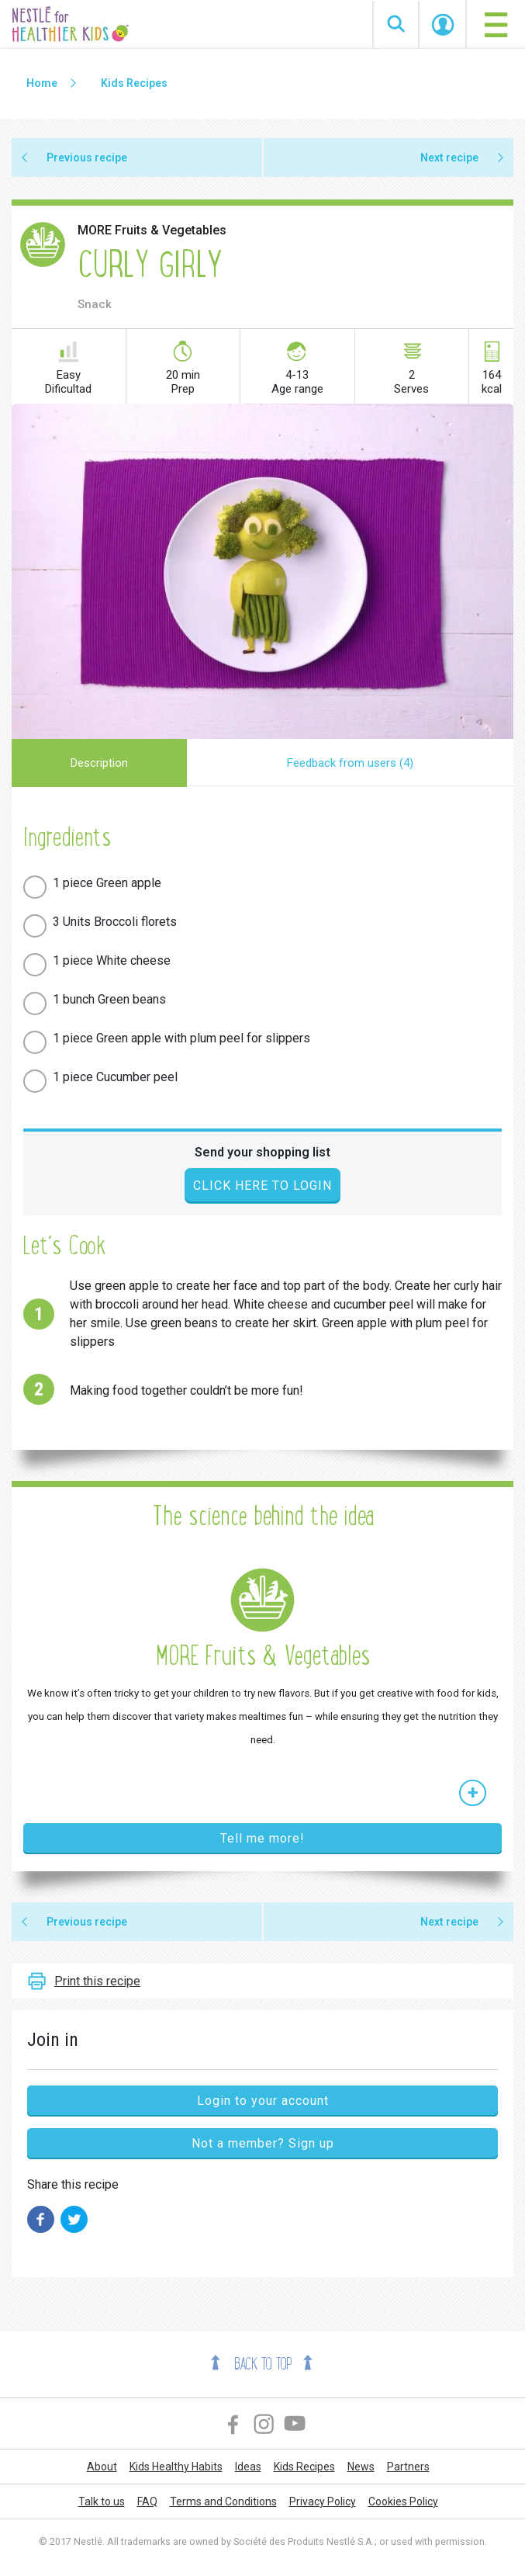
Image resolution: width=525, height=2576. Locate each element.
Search (396, 24)
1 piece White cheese (112, 960)
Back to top (263, 2364)
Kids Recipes (134, 83)
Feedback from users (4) (350, 763)
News (361, 2466)
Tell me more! (262, 1838)
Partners (408, 2466)
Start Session (442, 25)
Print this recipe (97, 1981)
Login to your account (263, 2100)
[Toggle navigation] (496, 24)
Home (41, 83)
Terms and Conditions (223, 2501)
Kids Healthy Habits (176, 2466)
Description (99, 763)
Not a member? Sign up (263, 2143)
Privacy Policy (322, 2501)
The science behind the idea (263, 1516)
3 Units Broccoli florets (115, 921)
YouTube (295, 2423)
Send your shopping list (262, 1152)
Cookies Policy (403, 2501)
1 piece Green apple (107, 882)
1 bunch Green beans (109, 999)
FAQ (147, 2501)
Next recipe (449, 157)
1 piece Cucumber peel (115, 1077)
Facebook (233, 2423)
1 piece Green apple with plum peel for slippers (181, 1038)
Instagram (264, 2423)
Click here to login (262, 1185)
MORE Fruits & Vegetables (152, 230)
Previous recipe (87, 157)
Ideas (248, 2466)
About (102, 2466)
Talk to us (101, 2501)
